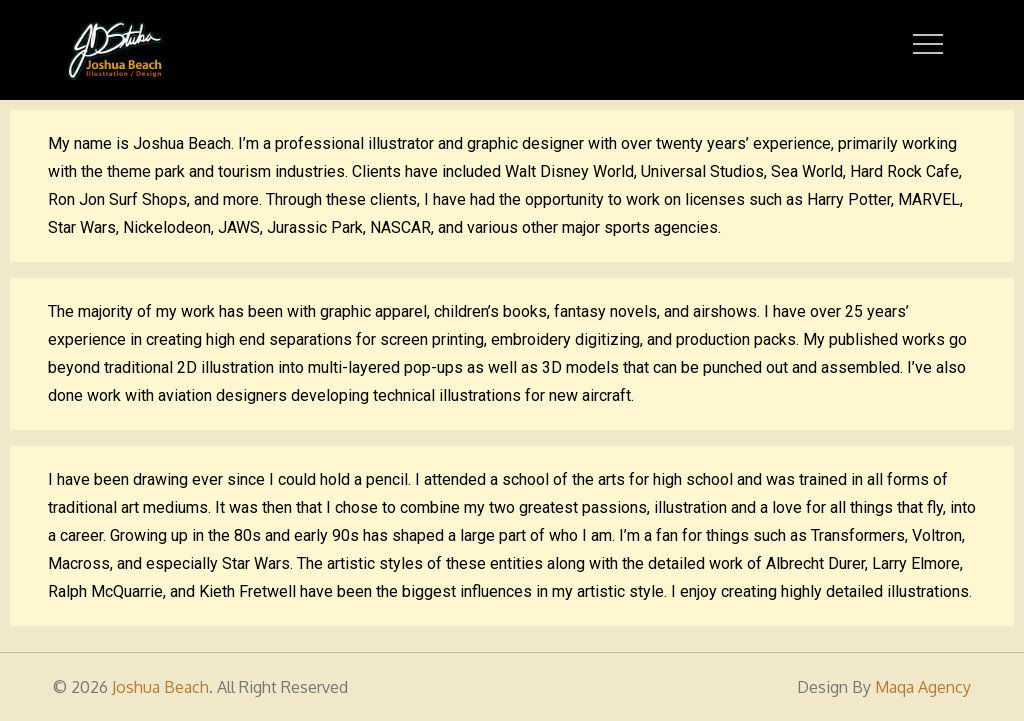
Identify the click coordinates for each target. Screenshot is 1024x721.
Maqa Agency (923, 687)
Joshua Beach (160, 687)
